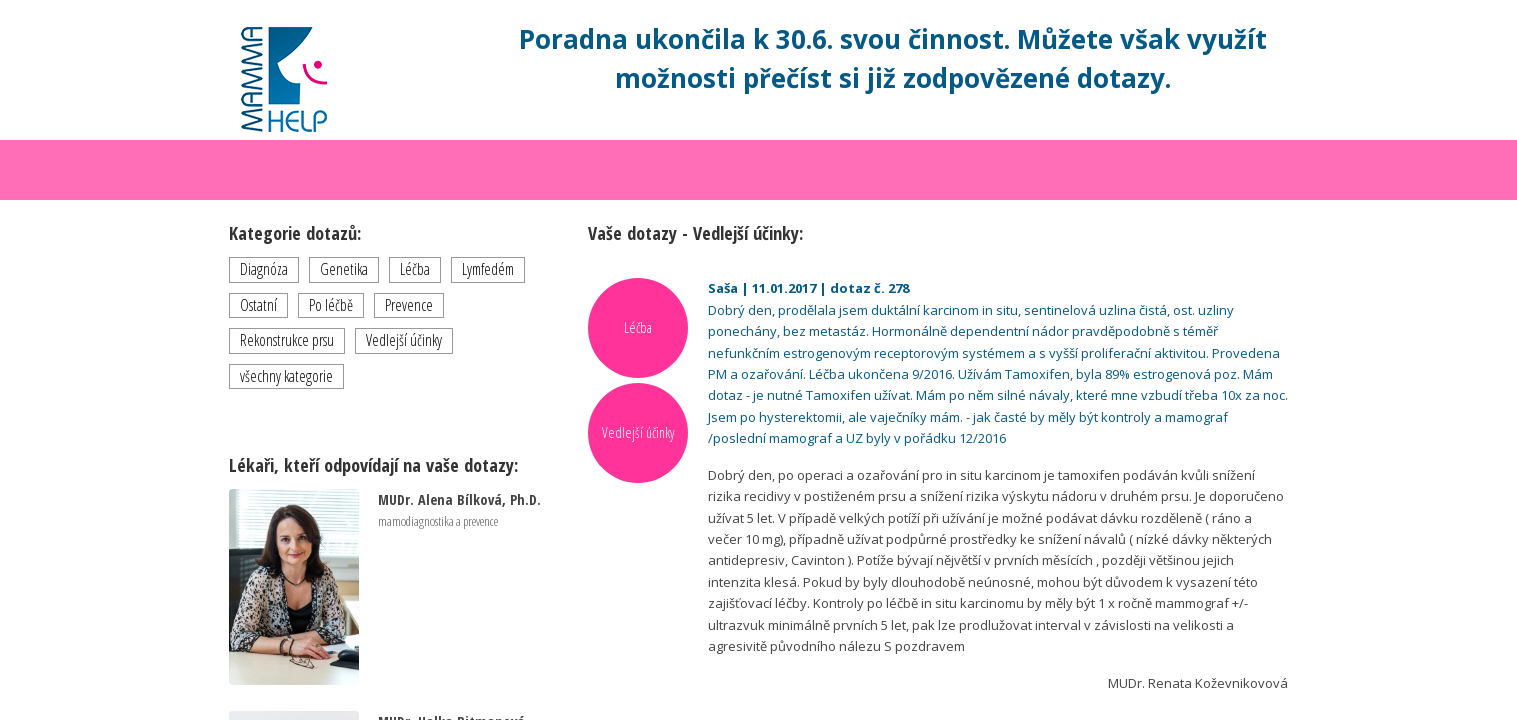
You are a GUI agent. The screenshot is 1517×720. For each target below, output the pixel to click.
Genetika (344, 269)
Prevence (409, 305)
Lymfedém (488, 269)
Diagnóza (264, 269)
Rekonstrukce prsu (287, 340)
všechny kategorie (286, 376)
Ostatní (258, 305)
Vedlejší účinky (404, 340)
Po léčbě (331, 305)
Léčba (415, 269)
